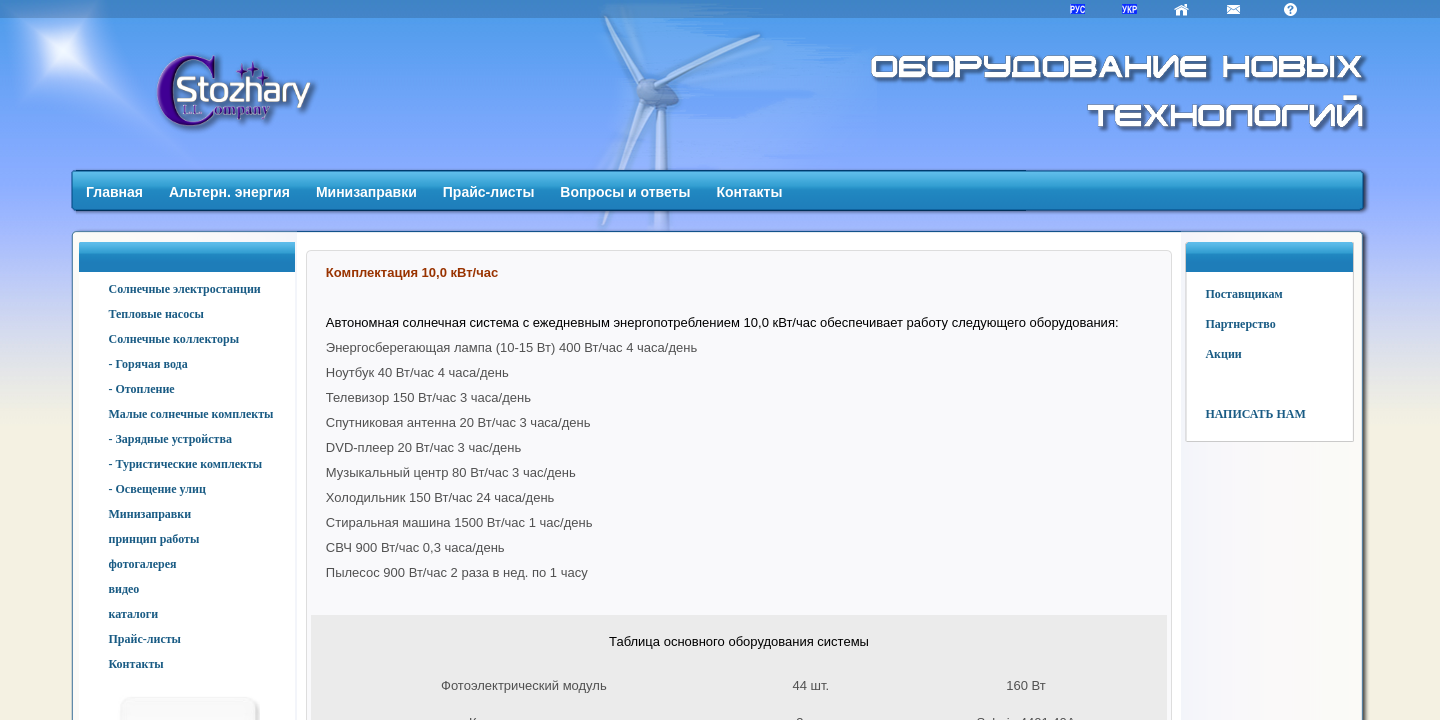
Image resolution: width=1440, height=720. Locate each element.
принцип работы (154, 539)
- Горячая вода (148, 364)
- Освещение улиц (157, 489)
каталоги (134, 614)
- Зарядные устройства (170, 439)
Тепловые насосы (156, 314)
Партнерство (1240, 324)
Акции (1223, 354)
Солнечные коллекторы (174, 339)
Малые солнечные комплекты (191, 414)
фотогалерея (143, 564)
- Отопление (142, 389)
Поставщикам (1243, 294)
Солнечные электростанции (185, 289)
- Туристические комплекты (186, 464)
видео (124, 589)
